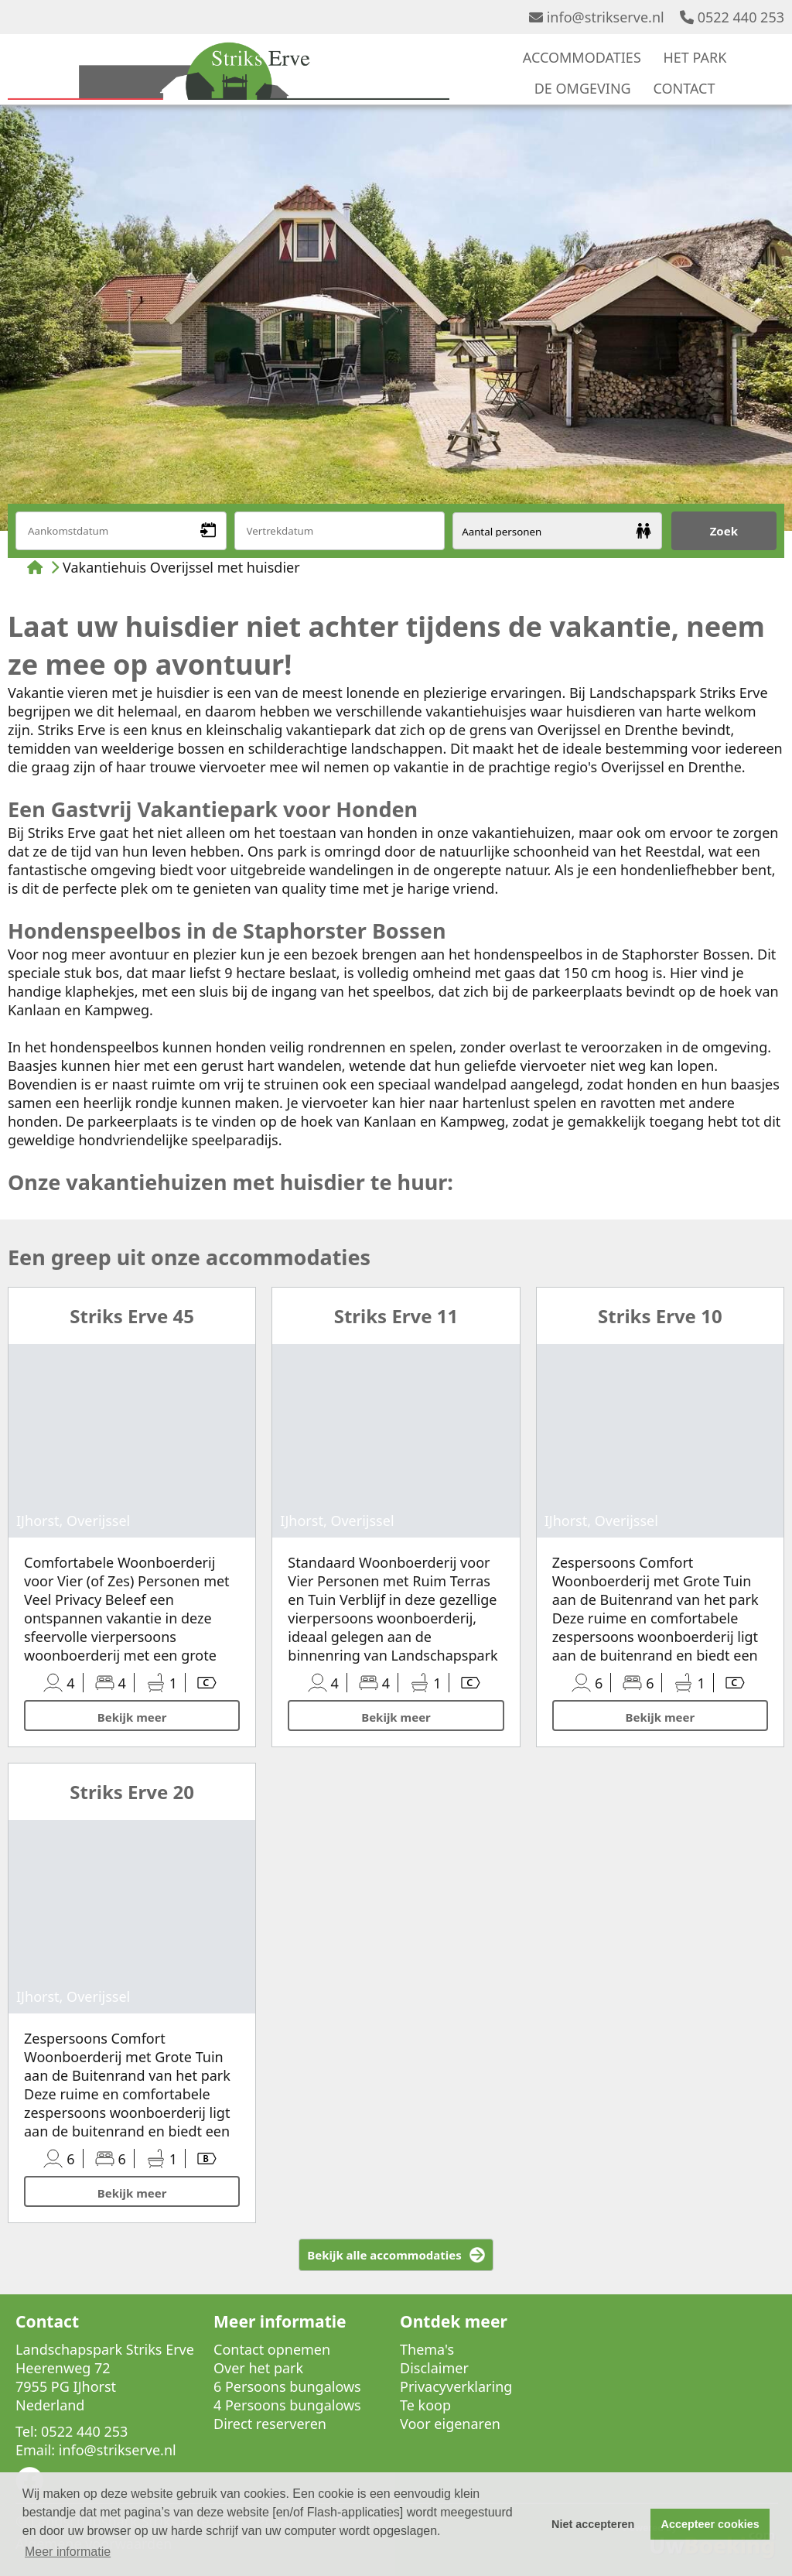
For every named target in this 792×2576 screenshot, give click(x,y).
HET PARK (694, 57)
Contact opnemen (271, 2349)
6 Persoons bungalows (287, 2386)
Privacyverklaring (456, 2386)
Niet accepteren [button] (592, 2524)
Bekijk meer (132, 1717)
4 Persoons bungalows (287, 2405)
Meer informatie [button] (68, 2551)
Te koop (425, 2405)
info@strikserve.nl (596, 17)
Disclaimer (434, 2368)
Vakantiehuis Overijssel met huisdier (181, 567)
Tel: (26, 2431)
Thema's (427, 2349)
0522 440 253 (732, 17)
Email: (35, 2450)
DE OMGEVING (582, 88)
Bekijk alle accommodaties (384, 2255)
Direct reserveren (269, 2423)
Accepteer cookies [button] (710, 2524)
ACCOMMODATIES (582, 57)
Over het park (258, 2368)
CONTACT (684, 88)
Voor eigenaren (450, 2423)
